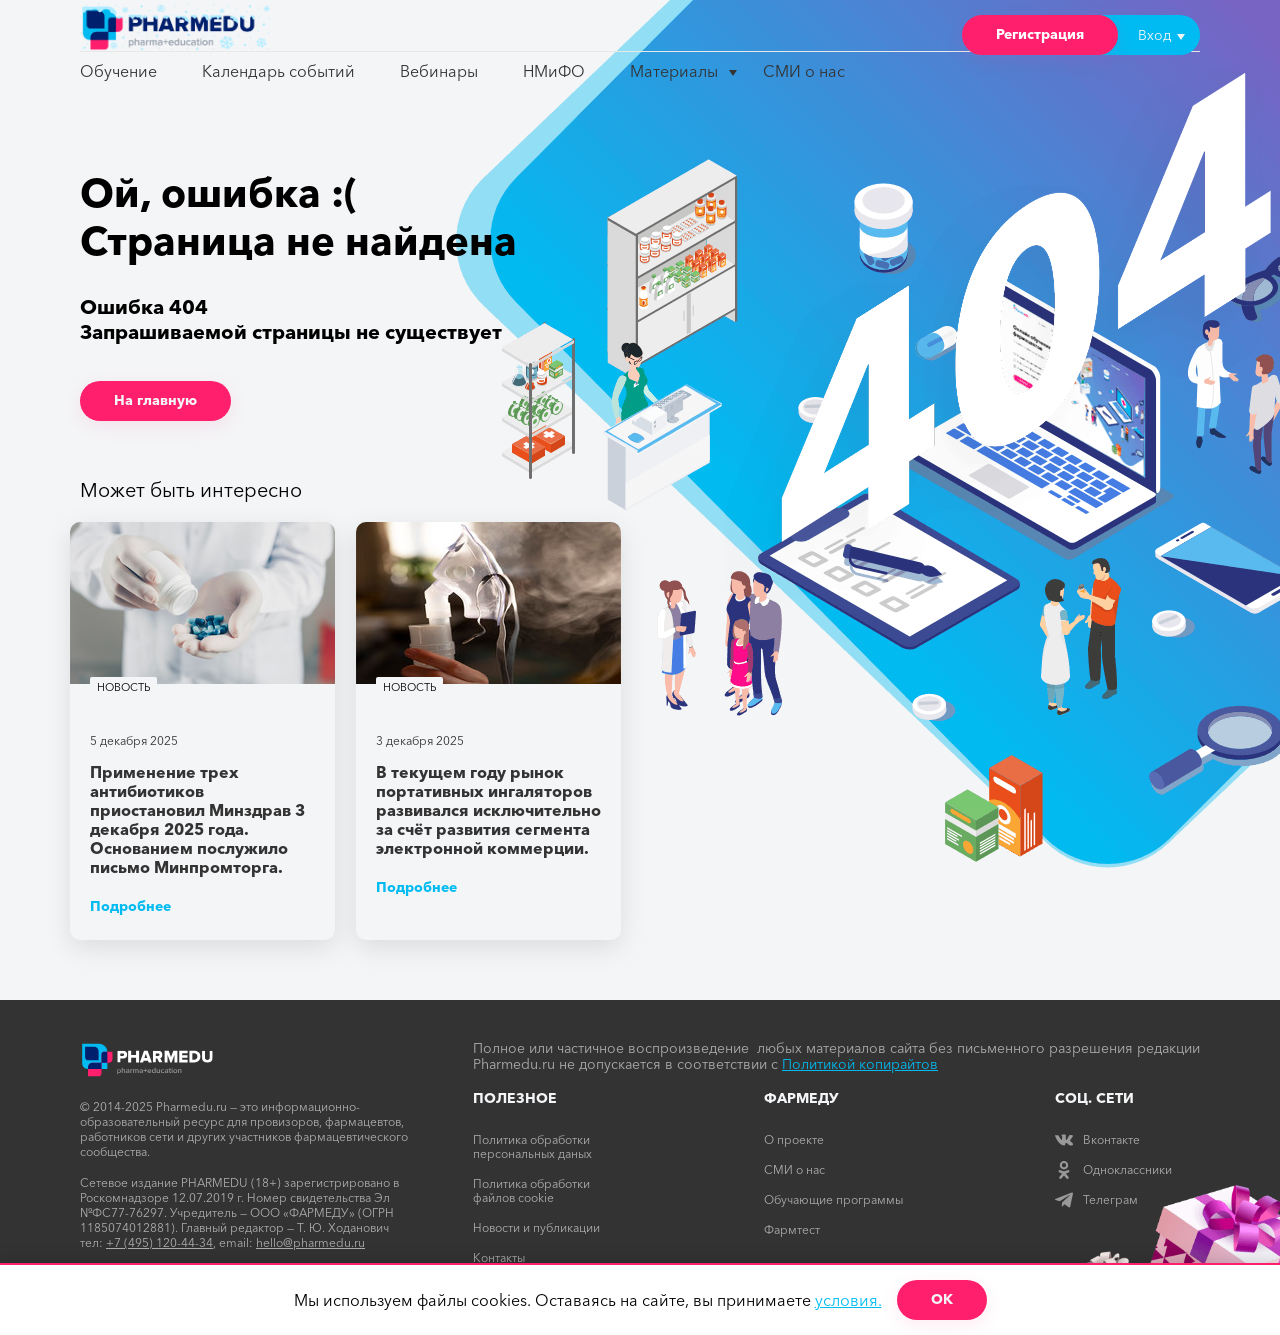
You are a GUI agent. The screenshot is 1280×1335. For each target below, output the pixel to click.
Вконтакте (1097, 1139)
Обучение (118, 71)
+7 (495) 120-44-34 (159, 1242)
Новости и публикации (536, 1227)
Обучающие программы (833, 1199)
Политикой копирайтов (860, 1064)
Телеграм (1096, 1199)
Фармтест (792, 1229)
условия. (848, 1300)
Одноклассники (1113, 1169)
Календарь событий (278, 71)
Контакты (499, 1257)
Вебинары (439, 71)
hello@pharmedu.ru (310, 1242)
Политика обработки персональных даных (532, 1146)
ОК (942, 1299)
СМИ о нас (804, 71)
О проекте (794, 1139)
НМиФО (554, 71)
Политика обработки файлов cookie (531, 1190)
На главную (155, 400)
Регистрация (1040, 34)
